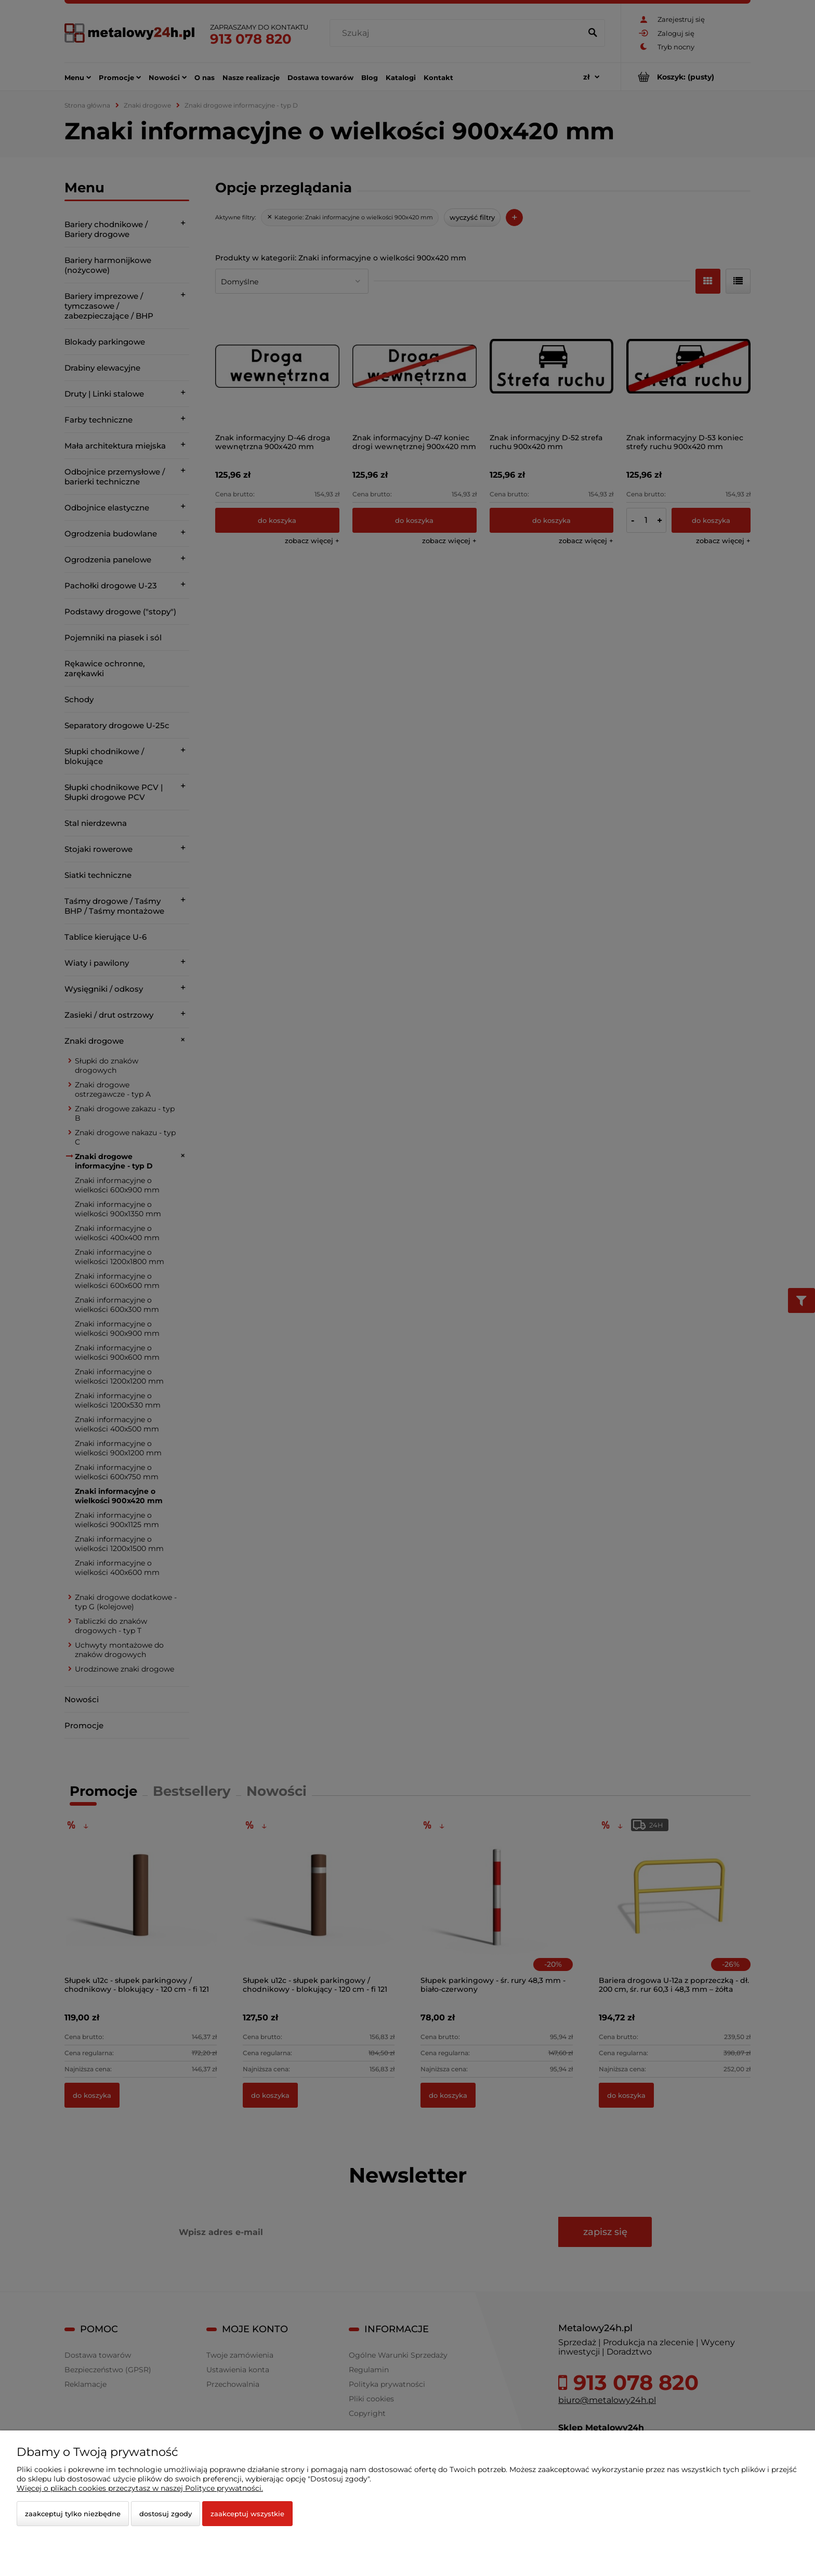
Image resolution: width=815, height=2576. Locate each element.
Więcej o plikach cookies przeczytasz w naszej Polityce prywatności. (140, 2488)
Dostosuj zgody (165, 2513)
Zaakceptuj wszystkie (247, 2513)
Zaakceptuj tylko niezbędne (73, 2513)
